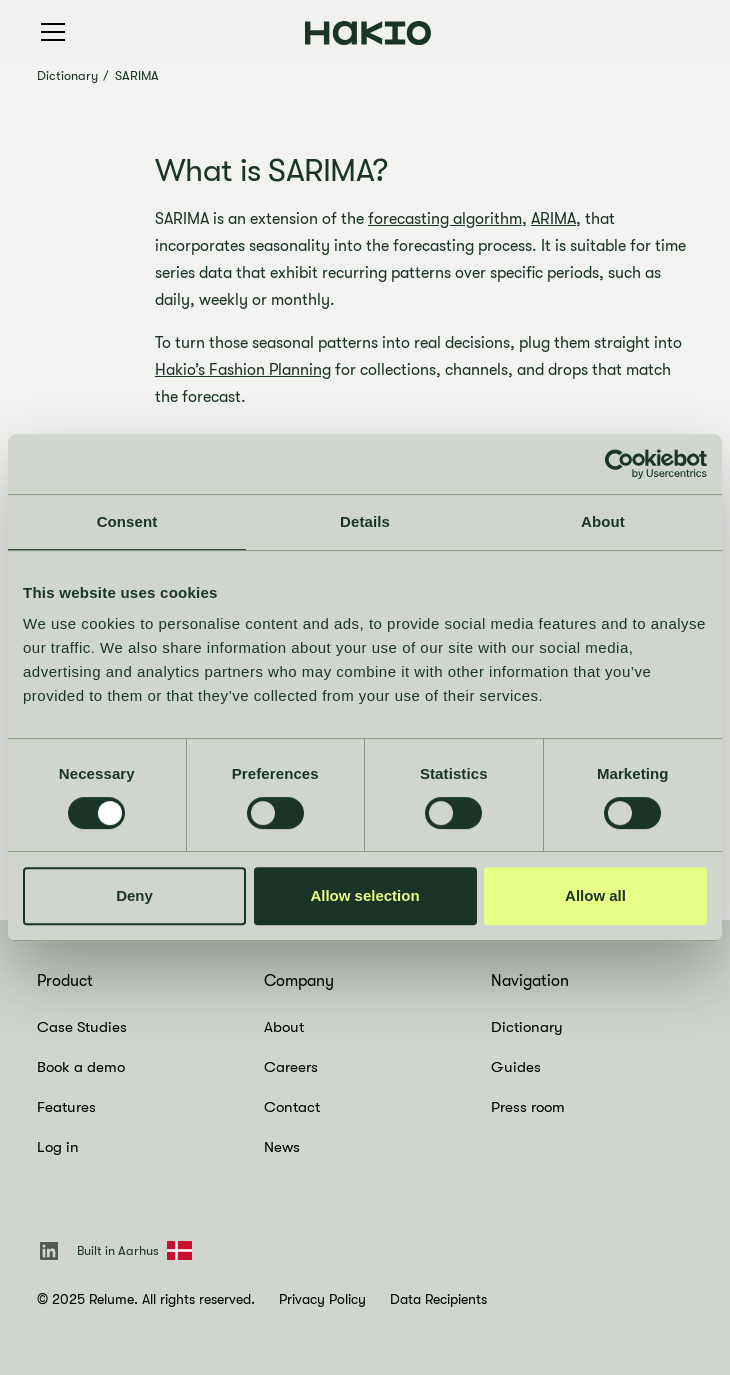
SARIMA (137, 75)
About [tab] (603, 521)
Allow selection (364, 895)
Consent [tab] (127, 521)
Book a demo (81, 1067)
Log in (58, 1147)
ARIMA (553, 219)
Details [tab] (365, 521)
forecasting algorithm (445, 219)
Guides (516, 1067)
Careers (291, 1067)
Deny (134, 895)
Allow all (595, 895)
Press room (528, 1107)
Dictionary (67, 75)
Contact (292, 1107)
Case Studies (82, 1027)
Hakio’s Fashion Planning (243, 370)
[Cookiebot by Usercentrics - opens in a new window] (619, 464)
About (284, 1027)
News (282, 1147)
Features (66, 1107)
